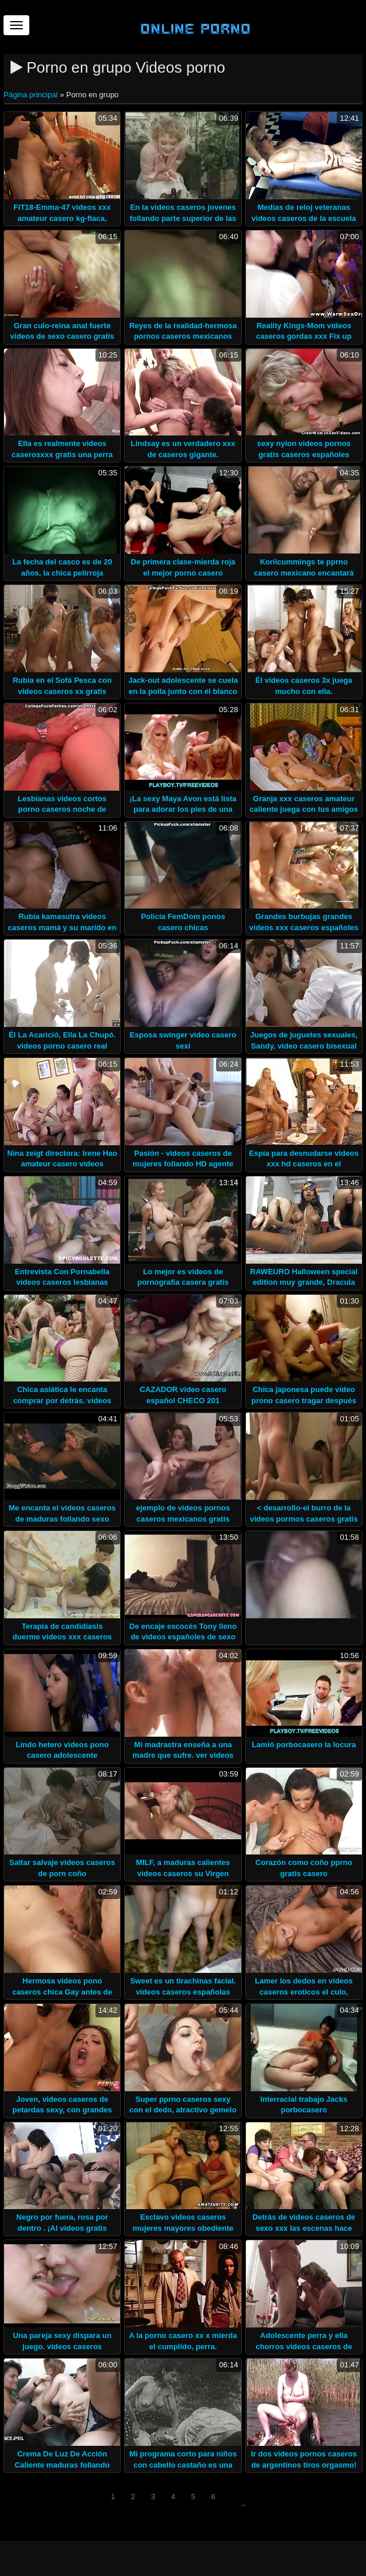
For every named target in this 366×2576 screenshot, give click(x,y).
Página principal (32, 94)
